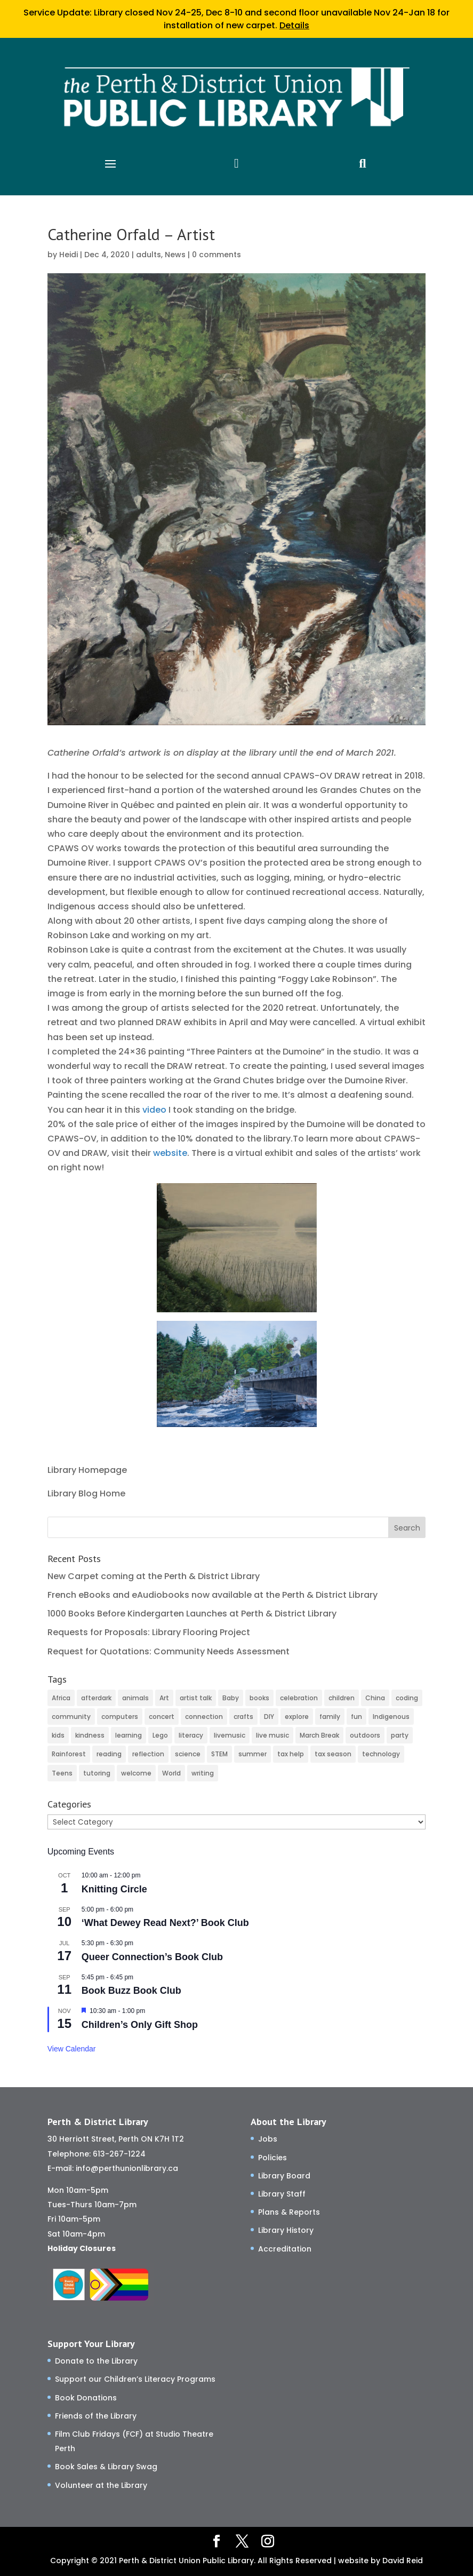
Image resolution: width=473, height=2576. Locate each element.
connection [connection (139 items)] (204, 1716)
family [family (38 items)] (329, 1716)
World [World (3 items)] (171, 1773)
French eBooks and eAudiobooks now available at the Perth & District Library (212, 1595)
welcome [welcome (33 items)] (136, 1773)
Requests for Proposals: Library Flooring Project (148, 1632)
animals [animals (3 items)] (135, 1697)
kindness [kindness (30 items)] (90, 1735)
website (170, 1153)
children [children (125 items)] (341, 1697)
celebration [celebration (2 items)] (299, 1697)
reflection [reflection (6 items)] (148, 1753)
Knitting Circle (114, 1889)
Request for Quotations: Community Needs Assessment (168, 1651)
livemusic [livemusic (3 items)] (229, 1735)
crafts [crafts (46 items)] (243, 1716)
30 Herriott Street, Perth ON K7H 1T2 (115, 2139)
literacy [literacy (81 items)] (191, 1735)
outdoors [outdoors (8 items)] (365, 1735)
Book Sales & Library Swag (106, 2466)
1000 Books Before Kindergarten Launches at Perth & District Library (191, 1613)
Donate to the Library (96, 2361)
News (175, 254)
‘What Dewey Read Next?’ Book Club (165, 1922)
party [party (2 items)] (399, 1735)
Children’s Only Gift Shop (140, 2024)
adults (148, 254)
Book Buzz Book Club (131, 1990)
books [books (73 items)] (259, 1697)
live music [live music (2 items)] (272, 1735)
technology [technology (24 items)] (381, 1753)
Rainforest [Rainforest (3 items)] (69, 1753)
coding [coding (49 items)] (407, 1697)
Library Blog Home (86, 1493)
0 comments (216, 254)
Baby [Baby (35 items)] (230, 1697)
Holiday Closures (81, 2248)
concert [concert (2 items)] (161, 1716)
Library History (286, 2230)
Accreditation (284, 2249)
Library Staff (282, 2194)
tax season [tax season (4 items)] (333, 1753)
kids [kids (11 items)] (58, 1735)
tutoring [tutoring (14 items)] (96, 1773)
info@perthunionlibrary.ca (127, 2168)
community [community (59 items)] (71, 1716)
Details (294, 25)
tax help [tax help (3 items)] (290, 1753)
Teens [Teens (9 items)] (62, 1773)
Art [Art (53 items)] (164, 1697)
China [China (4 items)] (375, 1697)
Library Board (284, 2175)
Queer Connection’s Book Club (152, 1957)
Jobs (267, 2139)
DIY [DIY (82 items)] (269, 1716)
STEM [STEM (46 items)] (219, 1753)
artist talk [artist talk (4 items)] (196, 1697)
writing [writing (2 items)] (202, 1773)
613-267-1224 (119, 2154)
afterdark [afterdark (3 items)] (96, 1697)
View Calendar (71, 2048)
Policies (272, 2157)
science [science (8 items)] (188, 1753)
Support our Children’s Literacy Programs (135, 2379)
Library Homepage (87, 1470)
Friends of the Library (96, 2416)
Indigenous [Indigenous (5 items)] (391, 1716)
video (154, 1110)
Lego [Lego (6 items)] (160, 1735)
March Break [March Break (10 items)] (319, 1735)
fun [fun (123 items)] (356, 1716)
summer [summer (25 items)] (252, 1753)
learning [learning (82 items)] (128, 1735)
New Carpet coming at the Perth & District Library (153, 1576)
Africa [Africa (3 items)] (61, 1697)
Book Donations (86, 2397)
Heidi (68, 254)
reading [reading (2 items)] (109, 1753)
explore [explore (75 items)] (297, 1716)
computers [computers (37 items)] (119, 1716)
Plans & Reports (289, 2212)
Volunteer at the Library (101, 2485)
